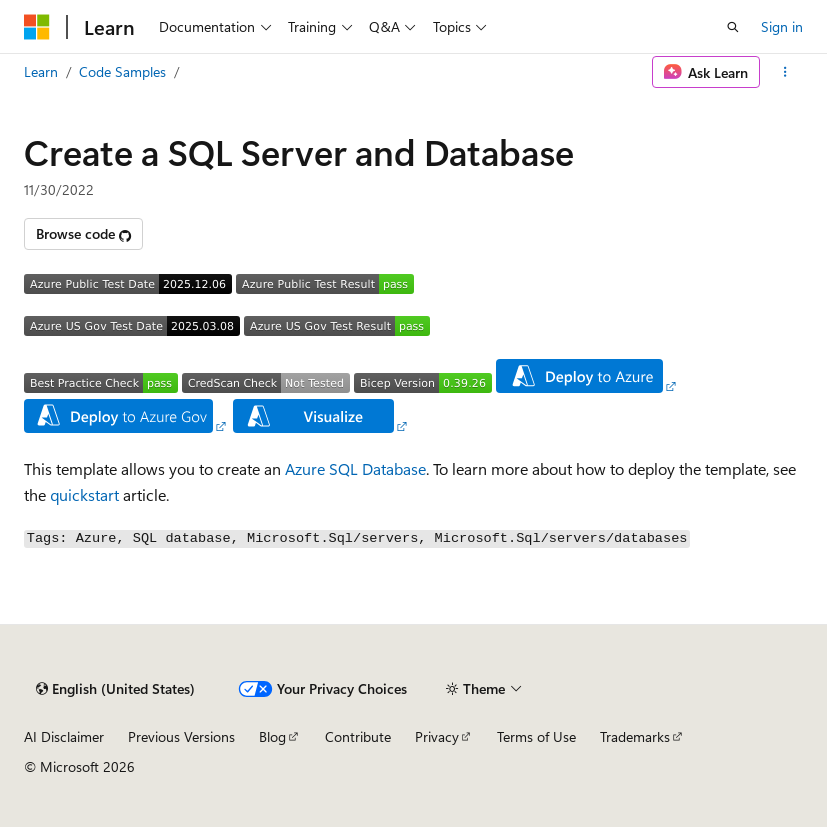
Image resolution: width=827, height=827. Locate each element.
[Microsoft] (37, 27)
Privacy (437, 736)
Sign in (782, 26)
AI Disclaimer (64, 736)
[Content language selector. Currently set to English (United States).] (115, 689)
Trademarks (635, 736)
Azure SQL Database (355, 468)
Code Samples (122, 71)
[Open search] (733, 27)
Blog (272, 736)
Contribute (358, 736)
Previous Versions (181, 736)
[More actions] (785, 72)
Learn (41, 71)
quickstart (84, 494)
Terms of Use (536, 736)
